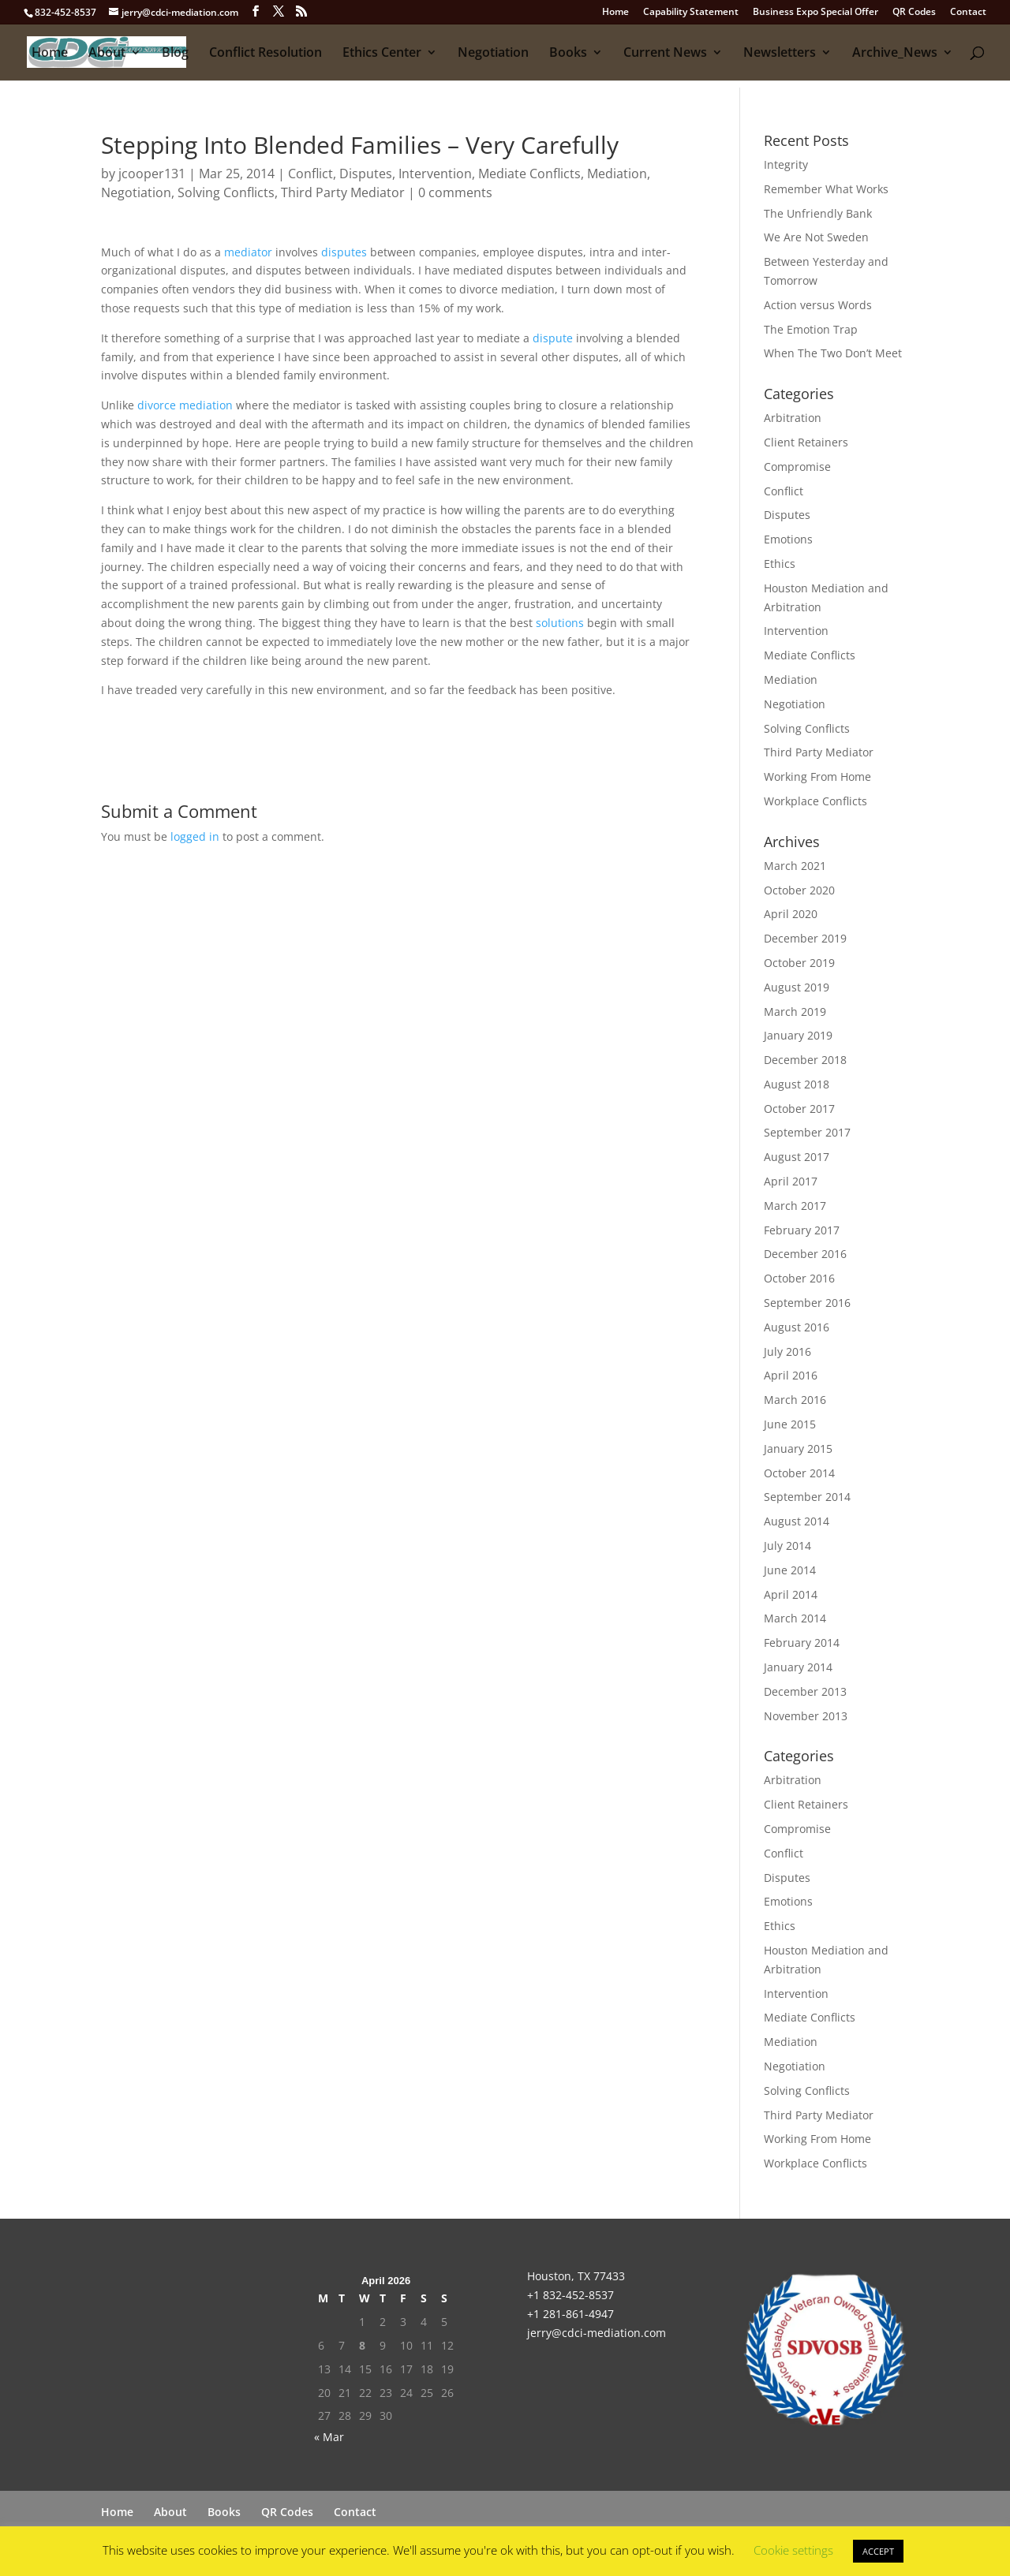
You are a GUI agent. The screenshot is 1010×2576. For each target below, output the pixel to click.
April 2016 (790, 1375)
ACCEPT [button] (878, 2551)
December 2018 (805, 1059)
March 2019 (795, 1011)
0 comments (455, 192)
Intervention (435, 173)
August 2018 (796, 1084)
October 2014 (799, 1472)
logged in (194, 836)
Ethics (779, 563)
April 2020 (790, 913)
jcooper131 (151, 173)
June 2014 (790, 1569)
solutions (560, 622)
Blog (175, 54)
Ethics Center (381, 54)
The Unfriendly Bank (818, 213)
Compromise (797, 466)
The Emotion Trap (811, 329)
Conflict (310, 173)
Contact (968, 12)
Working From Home (817, 776)
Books (568, 54)
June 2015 (790, 1424)
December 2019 (805, 938)
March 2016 (795, 1399)
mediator (248, 252)
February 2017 (802, 1230)
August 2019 (796, 987)
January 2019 (798, 1035)
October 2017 (799, 1108)
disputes (344, 252)
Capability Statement (691, 12)
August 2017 (796, 1156)
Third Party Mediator (343, 192)
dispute (552, 337)
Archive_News (894, 54)
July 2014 (787, 1545)
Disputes (365, 173)
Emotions (788, 539)
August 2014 (796, 1521)
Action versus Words (818, 304)
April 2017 (790, 1181)
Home (615, 12)
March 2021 (795, 865)
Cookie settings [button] (793, 2550)
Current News (665, 54)
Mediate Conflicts (529, 173)
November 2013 (805, 1715)
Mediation (617, 173)
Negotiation (493, 54)
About (106, 54)
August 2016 (796, 1327)
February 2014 (802, 1642)
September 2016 (807, 1302)
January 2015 (798, 1448)
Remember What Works (826, 188)
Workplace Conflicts (815, 800)
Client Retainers (806, 442)
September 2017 (807, 1132)
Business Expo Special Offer (815, 12)
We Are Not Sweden (816, 237)
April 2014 (790, 1594)
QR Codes (914, 12)
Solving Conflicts (226, 192)
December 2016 (805, 1253)
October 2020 (799, 890)
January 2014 (798, 1666)
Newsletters (779, 54)
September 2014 (807, 1496)
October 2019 (799, 962)
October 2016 (799, 1278)
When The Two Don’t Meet (833, 352)
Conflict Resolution (265, 54)
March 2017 (795, 1205)
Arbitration (792, 417)
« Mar (329, 2436)
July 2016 (787, 1351)
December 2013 (805, 1691)
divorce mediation (186, 405)
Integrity (786, 164)
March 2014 (795, 1618)
